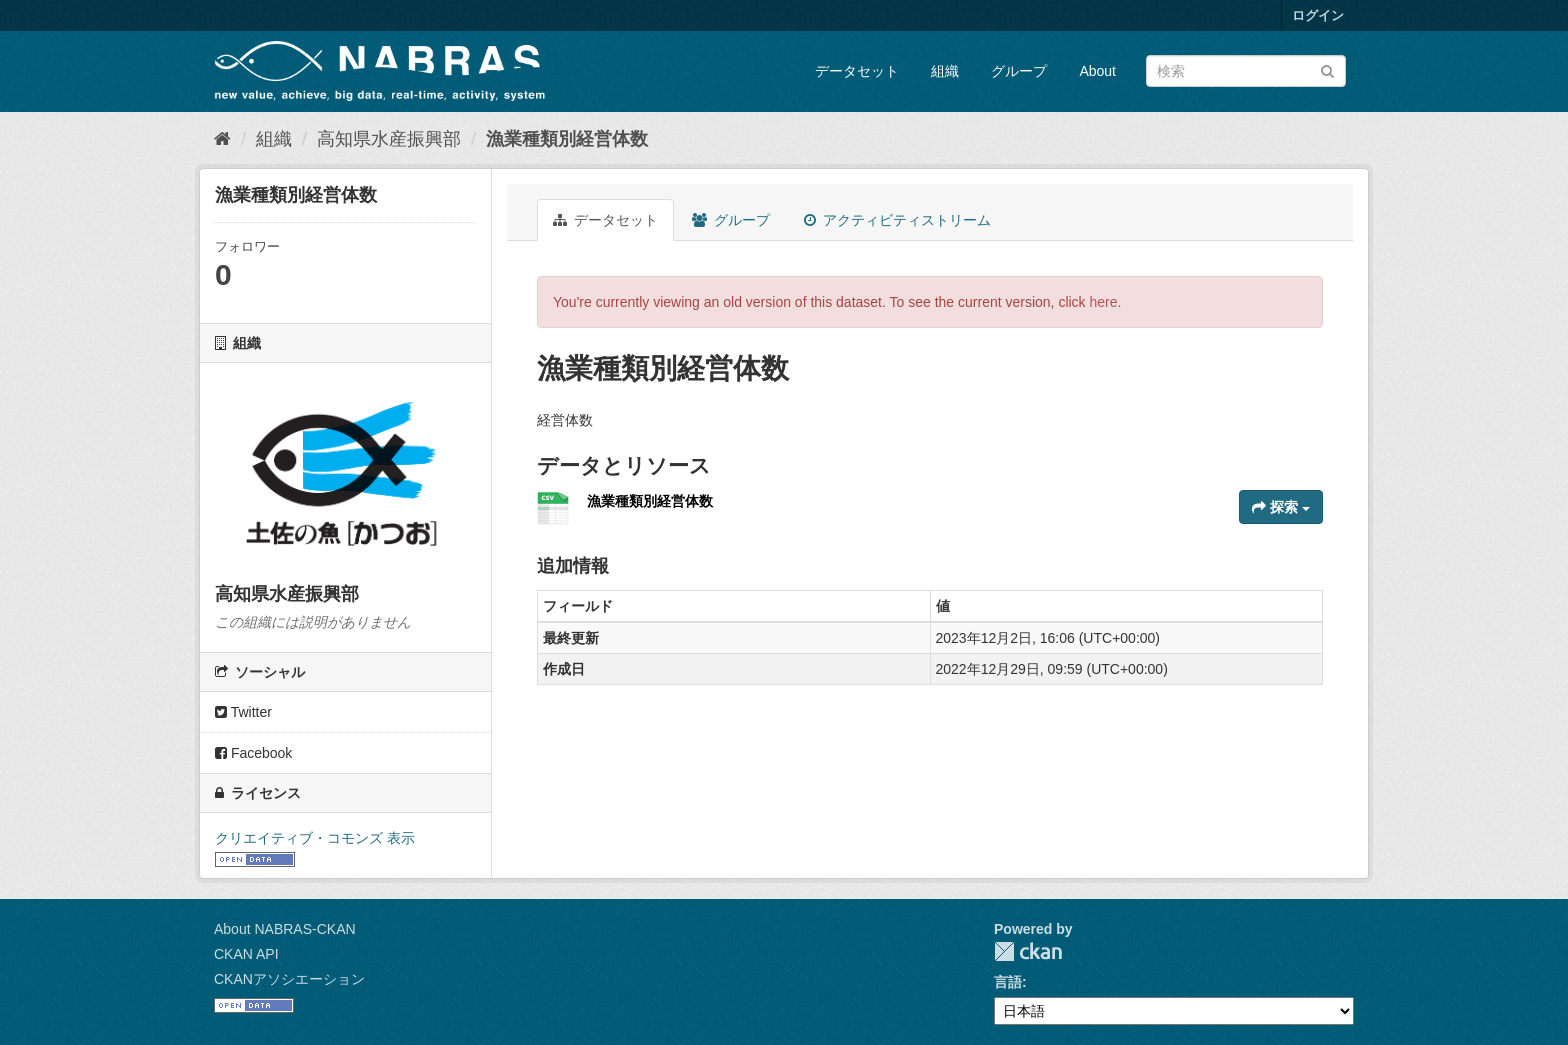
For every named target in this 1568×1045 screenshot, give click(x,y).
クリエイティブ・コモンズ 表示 (315, 838)
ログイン (1318, 15)
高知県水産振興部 (389, 139)
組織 (945, 71)
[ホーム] (222, 139)
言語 (1008, 982)
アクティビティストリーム (897, 220)
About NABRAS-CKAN (285, 929)
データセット (857, 71)
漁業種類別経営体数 (567, 139)
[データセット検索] (1246, 71)
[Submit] (1327, 69)
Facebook (253, 753)
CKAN (1028, 951)
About (1097, 71)
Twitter (243, 712)
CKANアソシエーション (289, 979)
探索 (1281, 507)
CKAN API (246, 954)
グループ (1019, 71)
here (1104, 302)
